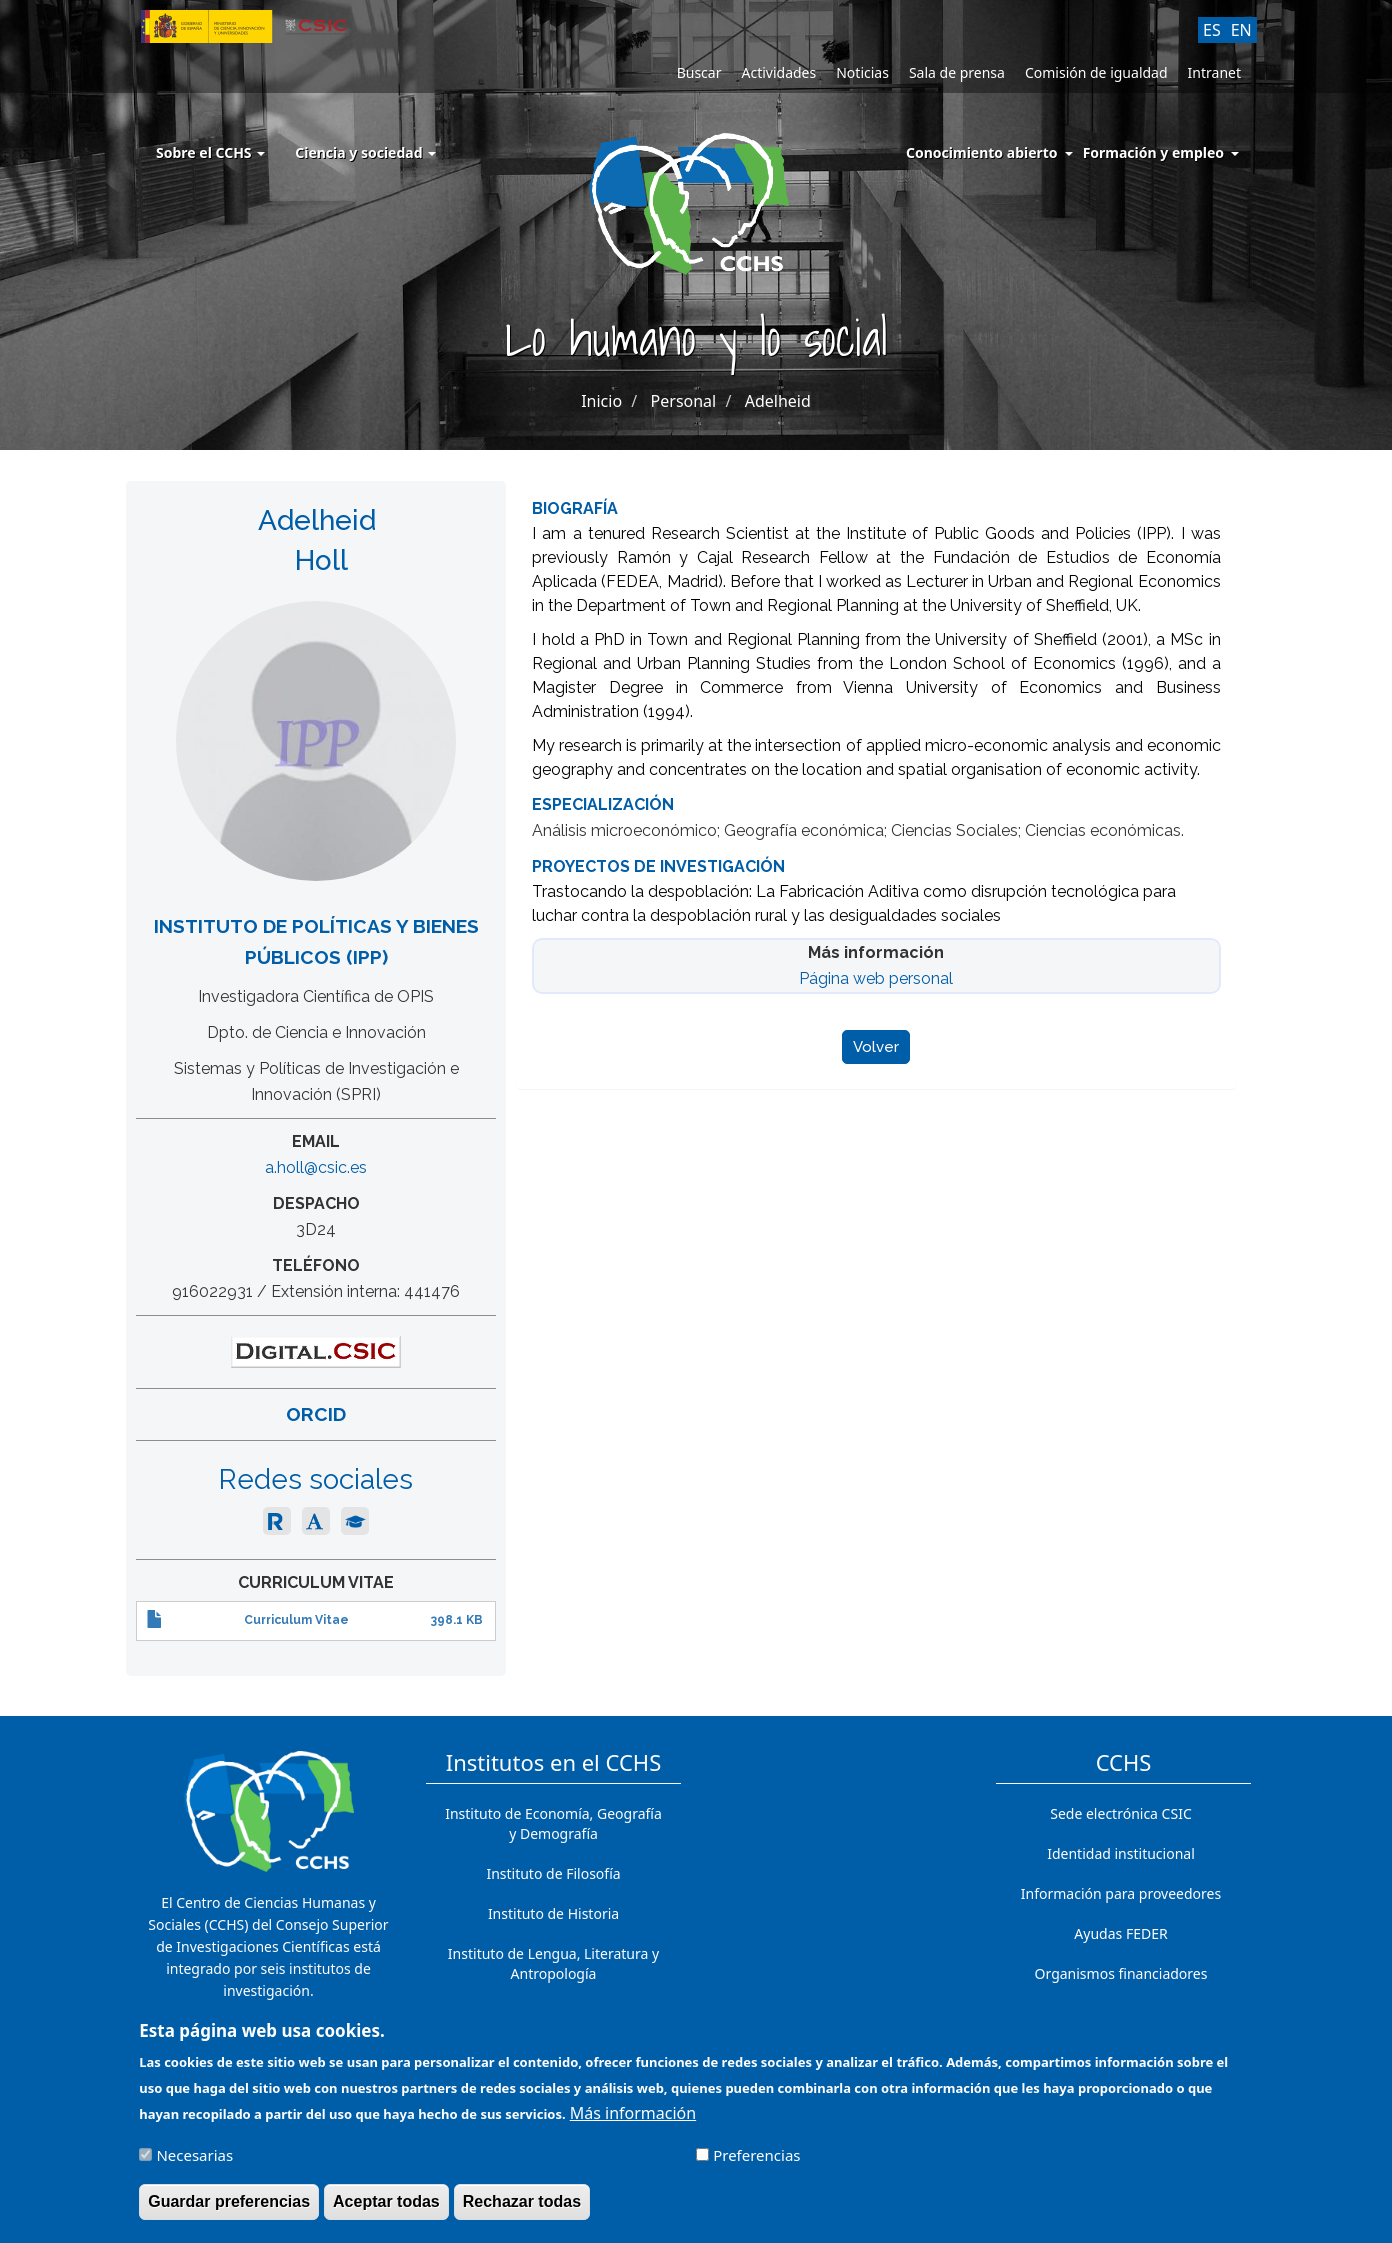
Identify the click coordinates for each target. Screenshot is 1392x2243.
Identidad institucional (1121, 1853)
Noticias (862, 72)
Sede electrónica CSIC (1120, 1813)
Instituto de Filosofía (553, 1873)
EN (1241, 30)
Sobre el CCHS (210, 152)
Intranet (1214, 72)
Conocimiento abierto (982, 152)
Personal (684, 401)
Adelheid (778, 401)
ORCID (316, 1414)
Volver (876, 1047)
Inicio (601, 401)
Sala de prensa (957, 72)
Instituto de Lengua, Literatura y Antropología (553, 1963)
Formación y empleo (1153, 152)
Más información (633, 2122)
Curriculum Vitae (296, 1620)
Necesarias (194, 2164)
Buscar (699, 72)
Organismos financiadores (1121, 1973)
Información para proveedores (1121, 1893)
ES (1212, 30)
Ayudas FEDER (1120, 1933)
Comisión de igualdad (1096, 72)
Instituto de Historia (553, 1913)
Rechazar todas (522, 2210)
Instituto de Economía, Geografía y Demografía (553, 1823)
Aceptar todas (386, 2210)
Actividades (778, 72)
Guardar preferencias (229, 2210)
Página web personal (876, 978)
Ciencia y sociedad (365, 152)
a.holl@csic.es (316, 1167)
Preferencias (756, 2164)
